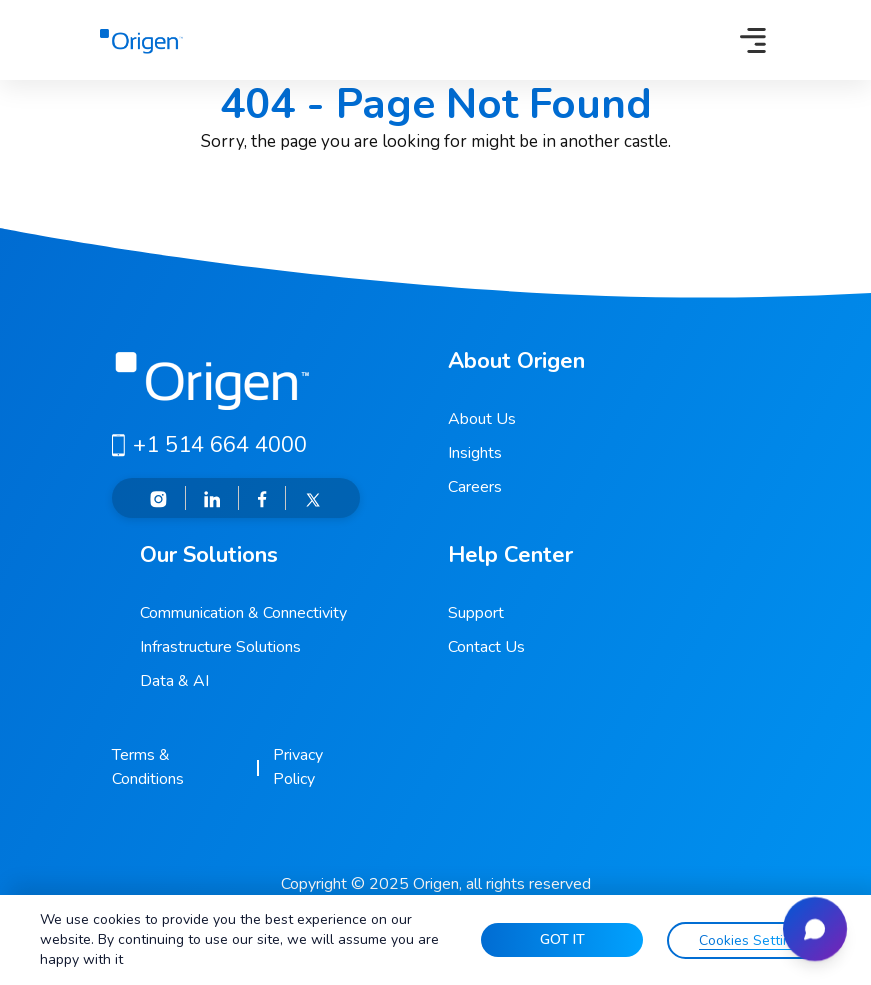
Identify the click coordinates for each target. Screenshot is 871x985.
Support (476, 613)
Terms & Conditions (148, 767)
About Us (482, 419)
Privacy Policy (298, 767)
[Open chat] (815, 929)
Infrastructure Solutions (220, 647)
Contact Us (486, 647)
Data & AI (174, 681)
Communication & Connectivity (243, 613)
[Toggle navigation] (753, 40)
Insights (475, 453)
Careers (475, 487)
